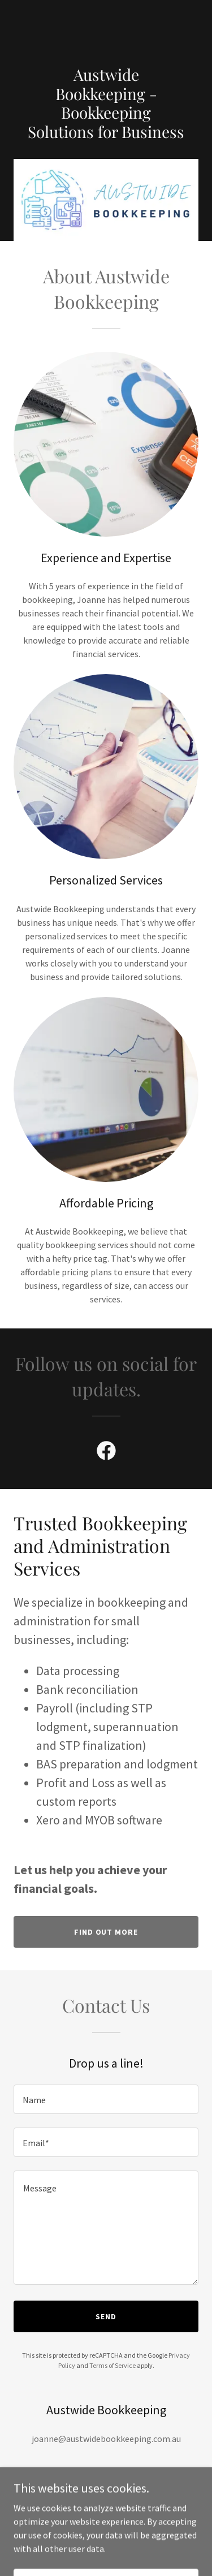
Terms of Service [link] (112, 2365)
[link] (106, 26)
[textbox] (106, 2099)
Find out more (106, 1932)
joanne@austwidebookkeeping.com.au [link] (106, 2438)
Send (106, 2316)
